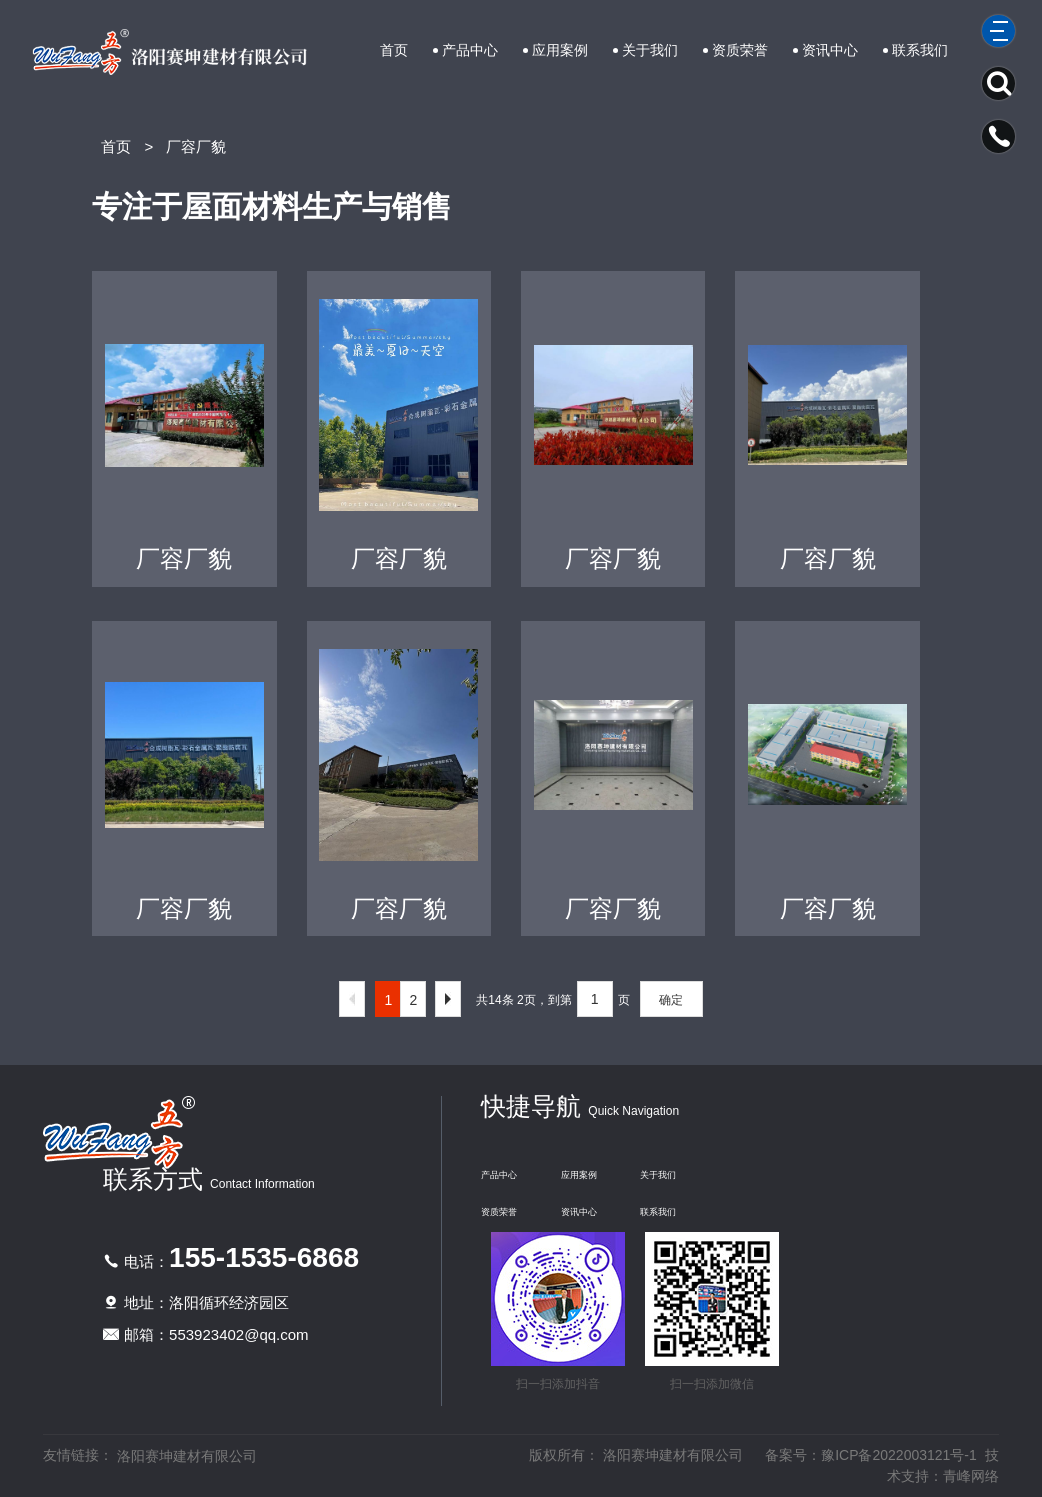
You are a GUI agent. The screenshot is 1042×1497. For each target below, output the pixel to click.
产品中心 (470, 50)
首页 (394, 50)
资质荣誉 (740, 50)
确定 (671, 1000)
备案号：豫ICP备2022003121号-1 (871, 1455)
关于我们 (650, 50)
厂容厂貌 (196, 146)
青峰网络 (971, 1476)
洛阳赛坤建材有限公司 (187, 1456)
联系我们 (920, 50)
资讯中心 (830, 50)
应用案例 (560, 50)
